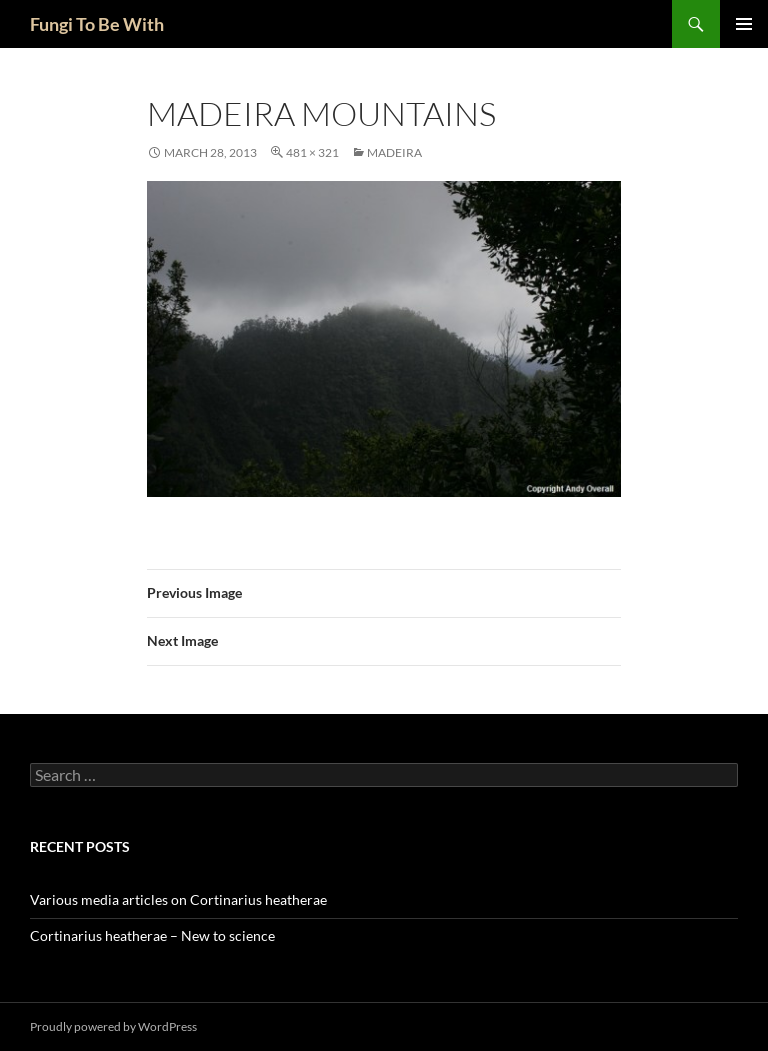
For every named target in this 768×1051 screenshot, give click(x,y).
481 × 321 (312, 152)
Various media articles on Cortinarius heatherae (178, 899)
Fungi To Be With (97, 24)
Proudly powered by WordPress (113, 1026)
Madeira (394, 152)
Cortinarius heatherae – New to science (152, 935)
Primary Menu (744, 24)
